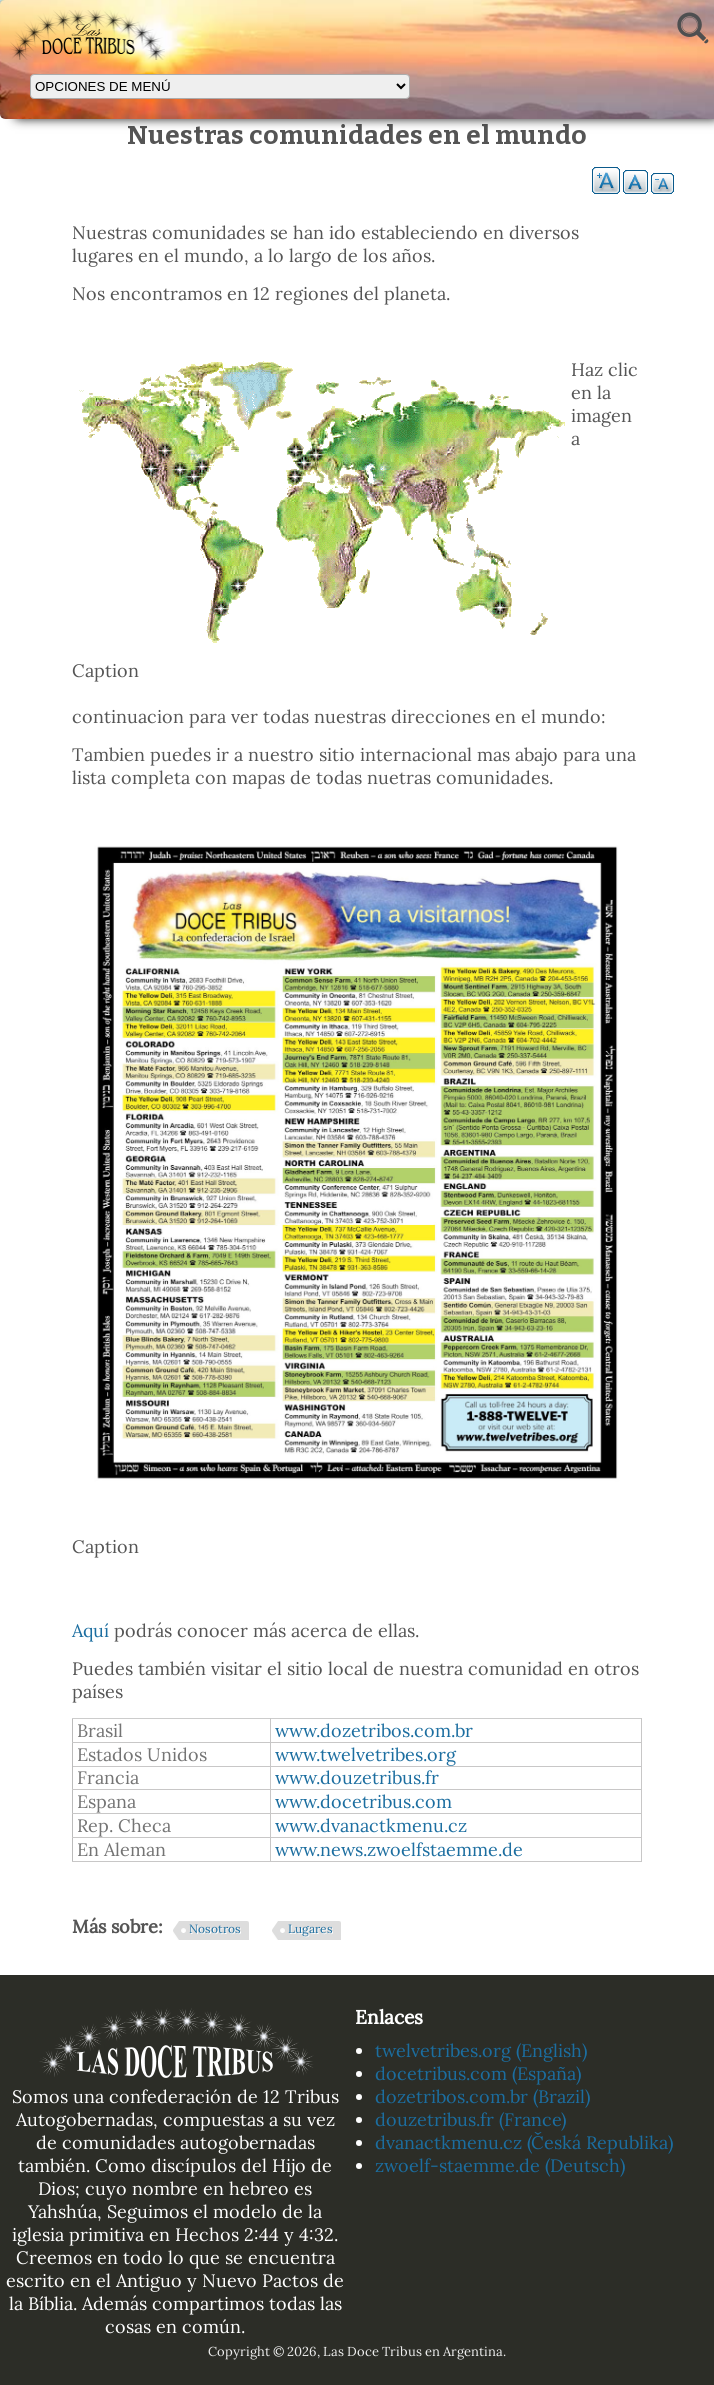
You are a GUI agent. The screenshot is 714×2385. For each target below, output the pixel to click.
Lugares (310, 1928)
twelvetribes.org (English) (481, 2050)
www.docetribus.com (363, 1801)
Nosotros (215, 1928)
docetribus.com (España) (478, 2073)
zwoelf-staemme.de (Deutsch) (500, 2165)
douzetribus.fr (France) (470, 2119)
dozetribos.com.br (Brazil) (482, 2096)
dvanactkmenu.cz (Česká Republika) (524, 2142)
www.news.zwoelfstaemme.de (399, 1849)
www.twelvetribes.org (365, 1754)
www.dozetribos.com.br (374, 1730)
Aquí (90, 1630)
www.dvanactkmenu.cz (371, 1825)
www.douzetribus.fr (357, 1777)
